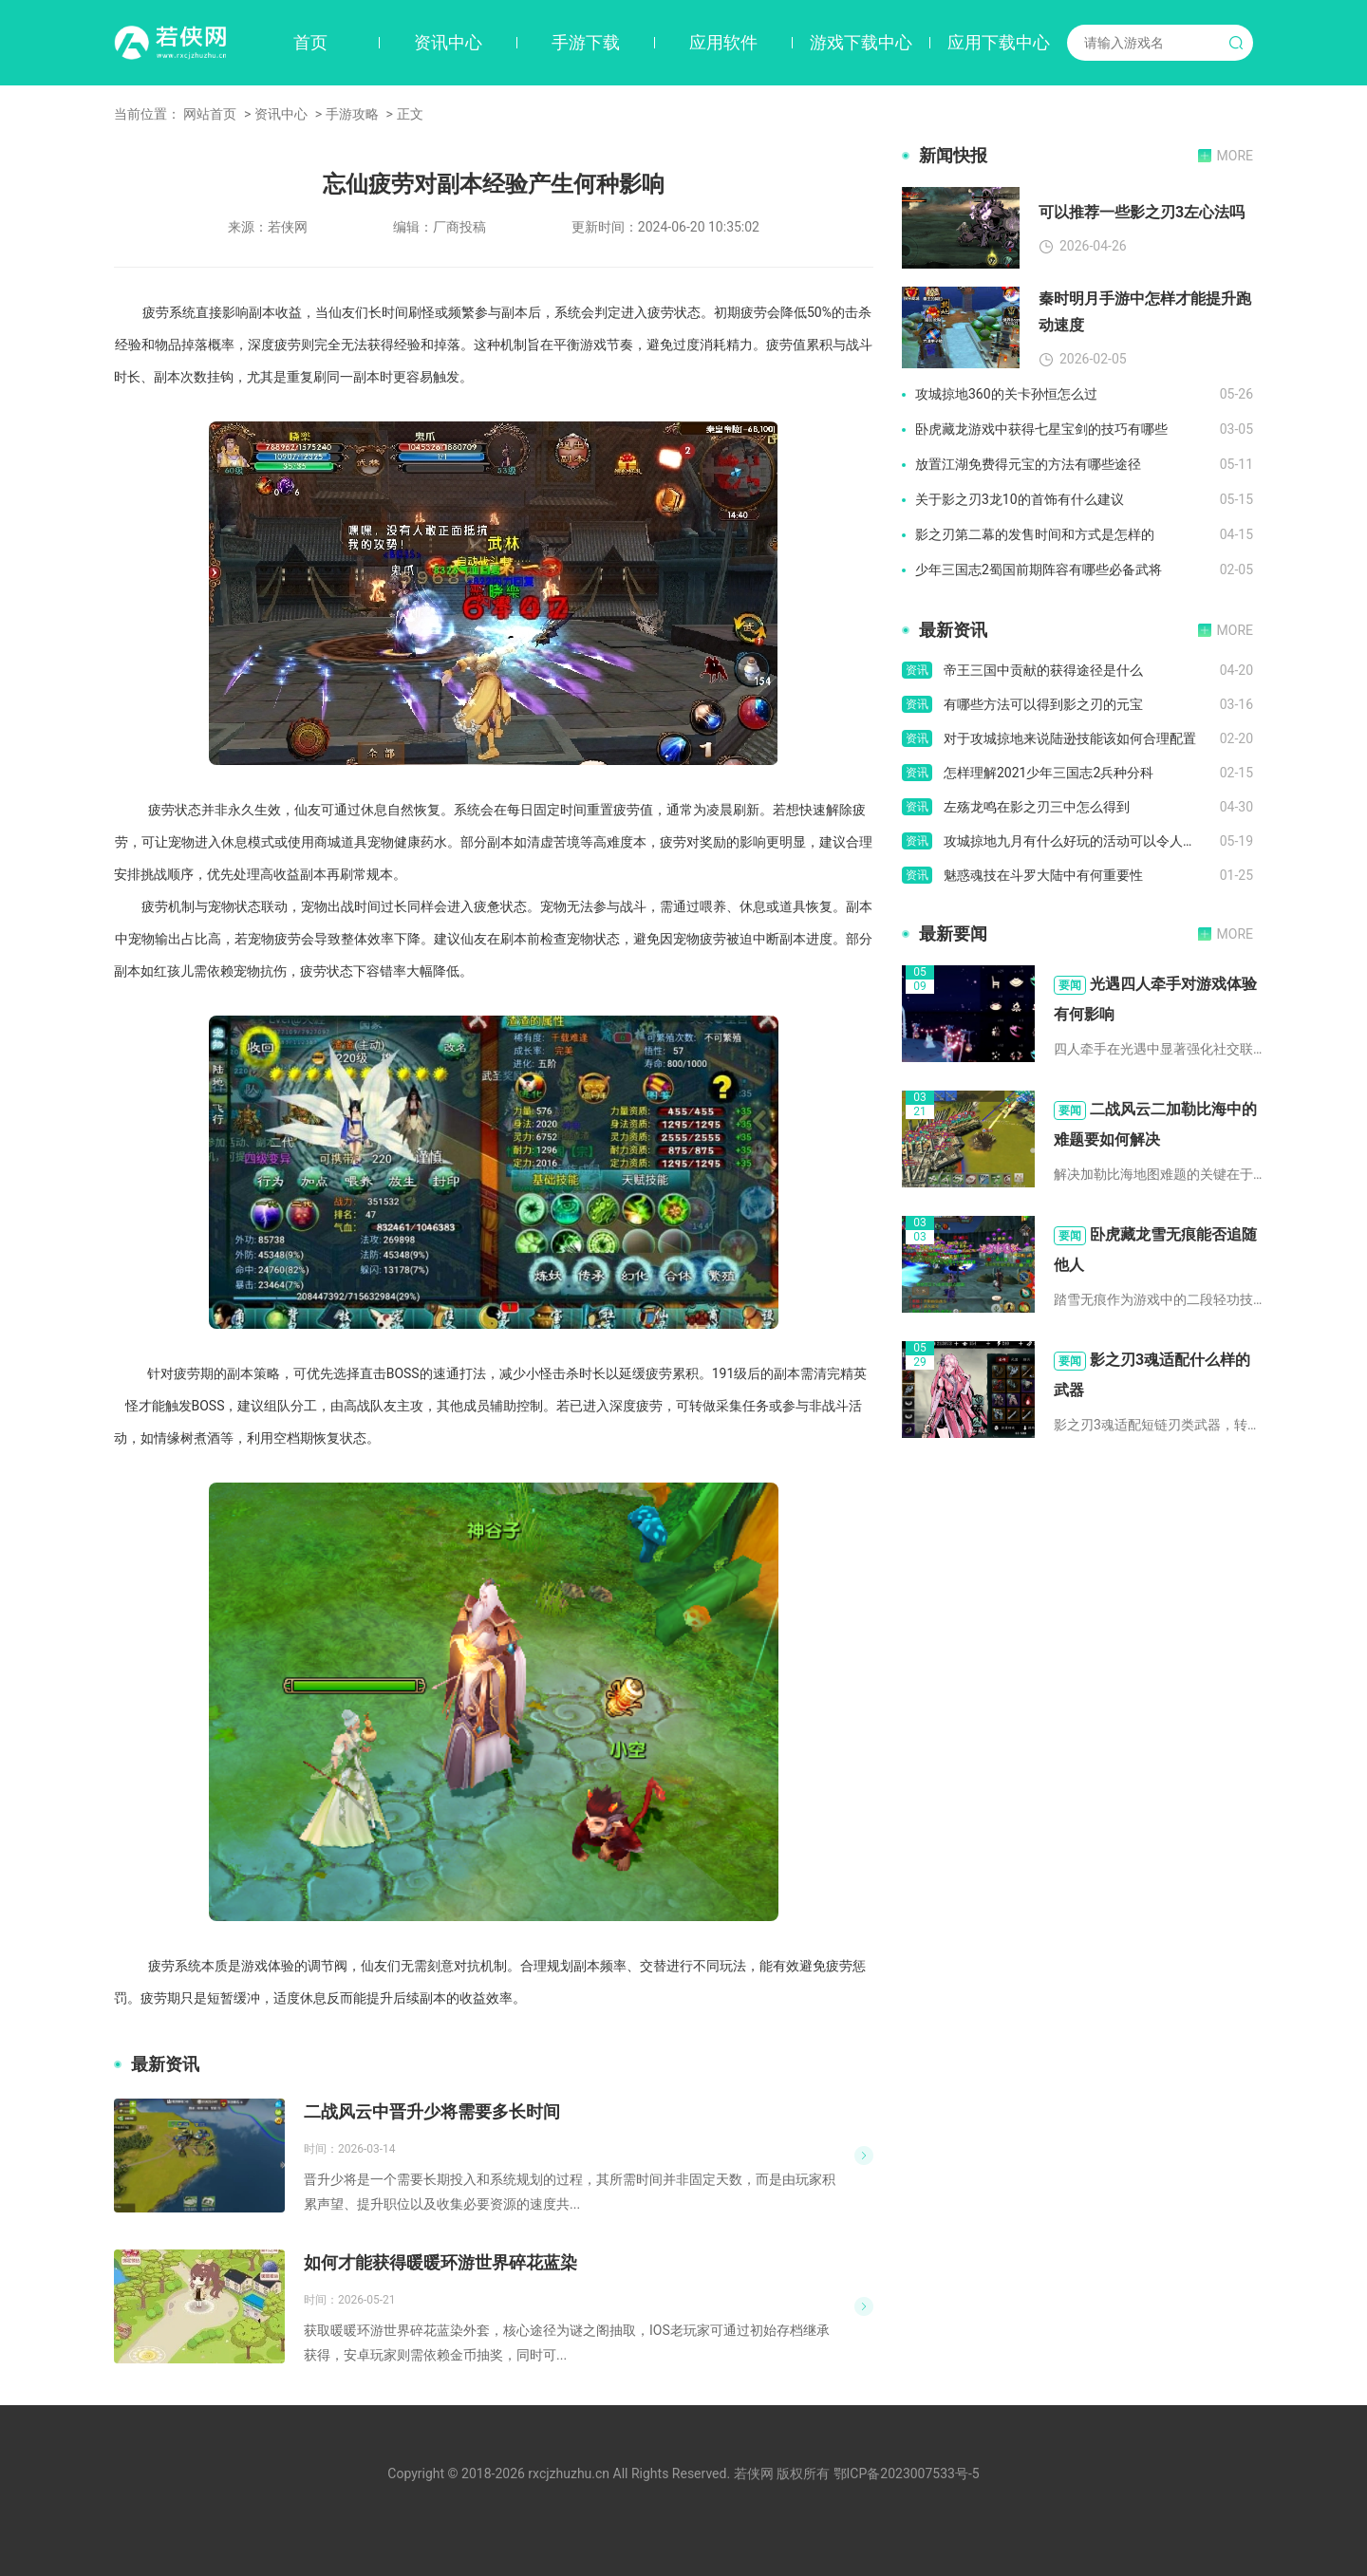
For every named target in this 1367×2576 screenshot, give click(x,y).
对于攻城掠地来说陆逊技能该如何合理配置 (1070, 738)
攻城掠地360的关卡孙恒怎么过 (1006, 393)
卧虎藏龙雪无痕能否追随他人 (1155, 1249)
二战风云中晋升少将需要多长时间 (432, 2111)
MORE (1235, 155)
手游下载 (586, 42)
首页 (310, 42)
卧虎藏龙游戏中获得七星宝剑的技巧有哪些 (1041, 429)
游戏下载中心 (861, 42)
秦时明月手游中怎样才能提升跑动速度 (1145, 311)
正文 (410, 113)
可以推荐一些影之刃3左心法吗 (1142, 212)
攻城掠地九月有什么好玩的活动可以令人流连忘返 (1082, 841)
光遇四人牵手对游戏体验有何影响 (1155, 999)
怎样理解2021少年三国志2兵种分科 (1048, 772)
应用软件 (723, 42)
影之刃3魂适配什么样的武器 (1152, 1375)
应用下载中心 (998, 42)
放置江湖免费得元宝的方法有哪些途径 (1028, 464)
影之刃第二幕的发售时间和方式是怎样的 (1034, 534)
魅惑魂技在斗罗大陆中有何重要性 (1043, 875)
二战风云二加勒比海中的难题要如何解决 (1155, 1124)
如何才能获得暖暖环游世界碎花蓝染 (440, 2262)
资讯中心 (448, 42)
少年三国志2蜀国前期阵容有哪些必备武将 (1038, 569)
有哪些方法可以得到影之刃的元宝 (1043, 704)
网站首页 (209, 113)
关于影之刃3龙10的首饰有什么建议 (1019, 499)
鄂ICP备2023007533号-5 (906, 2473)
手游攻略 (352, 113)
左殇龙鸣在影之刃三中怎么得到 (1037, 806)
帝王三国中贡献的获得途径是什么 (1043, 670)
